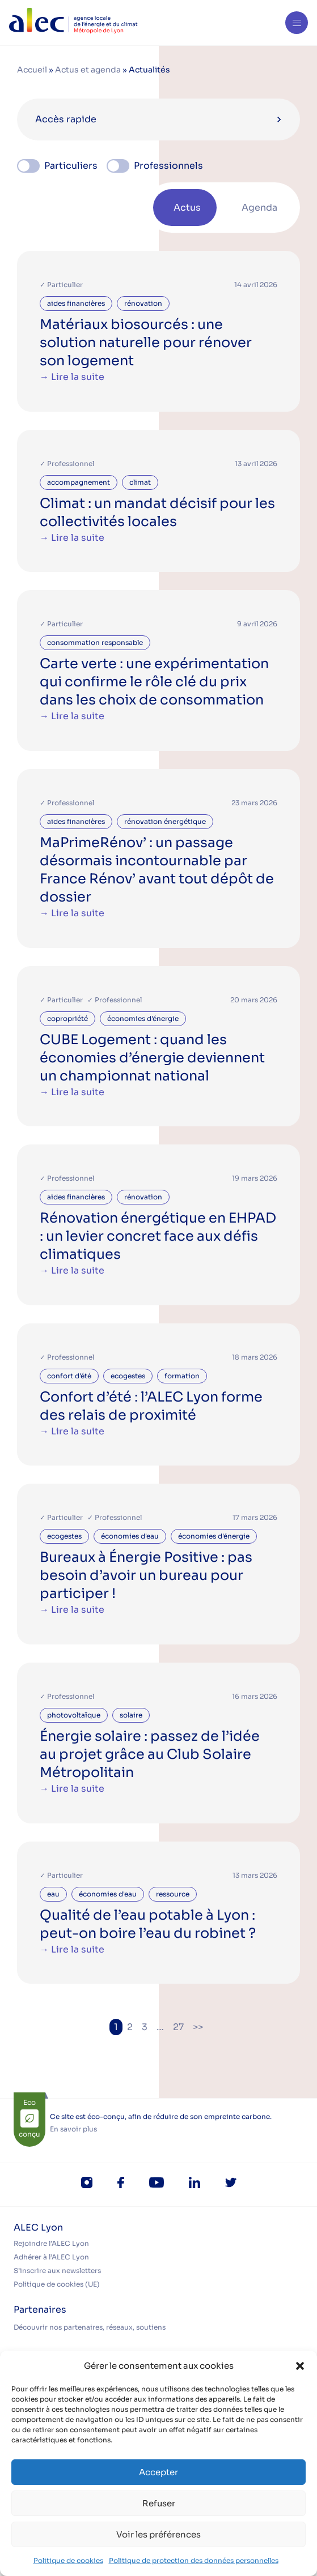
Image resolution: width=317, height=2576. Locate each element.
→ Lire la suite (72, 377)
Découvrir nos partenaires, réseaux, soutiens (90, 2327)
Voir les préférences (158, 2534)
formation (182, 1376)
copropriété (67, 1018)
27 (178, 2027)
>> (198, 2027)
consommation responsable (95, 642)
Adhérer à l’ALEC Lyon (51, 2257)
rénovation (143, 303)
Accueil (32, 70)
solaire (131, 1715)
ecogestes (128, 1376)
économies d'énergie (143, 1018)
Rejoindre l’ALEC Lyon (51, 2243)
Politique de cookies (68, 2560)
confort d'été (69, 1376)
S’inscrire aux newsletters (57, 2270)
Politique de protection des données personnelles (193, 2560)
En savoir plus (73, 2129)
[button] (300, 2366)
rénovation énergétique (165, 821)
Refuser (158, 2503)
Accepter (158, 2472)
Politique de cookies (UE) (57, 2284)
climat (140, 482)
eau (53, 1894)
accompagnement (78, 482)
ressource (172, 1894)
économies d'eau (130, 1536)
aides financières (76, 303)
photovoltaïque (73, 1715)
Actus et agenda (88, 70)
